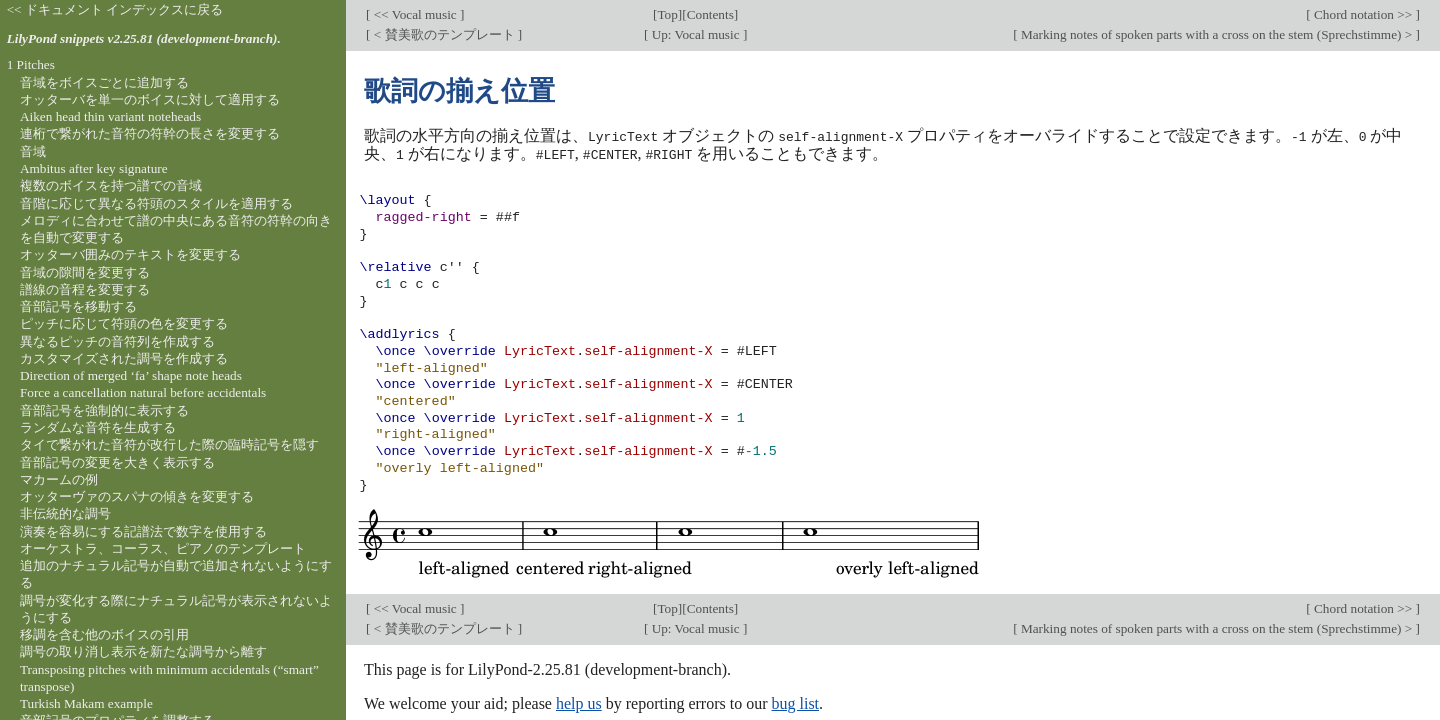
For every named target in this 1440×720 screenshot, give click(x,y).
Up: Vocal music (695, 34)
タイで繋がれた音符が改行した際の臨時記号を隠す (169, 444)
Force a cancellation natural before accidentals (143, 392)
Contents (710, 14)
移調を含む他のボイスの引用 (104, 634)
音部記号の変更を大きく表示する (117, 462)
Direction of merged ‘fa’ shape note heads (131, 375)
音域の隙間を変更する (85, 272)
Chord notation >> (1363, 14)
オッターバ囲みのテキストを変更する (130, 254)
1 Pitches (31, 64)
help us (579, 702)
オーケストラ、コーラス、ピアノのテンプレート (163, 548)
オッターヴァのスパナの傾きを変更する (137, 496)
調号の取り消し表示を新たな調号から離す (143, 651)
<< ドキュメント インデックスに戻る (115, 9)
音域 (33, 151)
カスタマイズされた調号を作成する (124, 358)
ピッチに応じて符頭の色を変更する (124, 323)
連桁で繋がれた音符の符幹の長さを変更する (150, 133)
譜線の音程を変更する (85, 289)
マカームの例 (59, 479)
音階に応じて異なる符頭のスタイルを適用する (156, 203)
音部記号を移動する (78, 306)
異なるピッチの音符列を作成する (117, 341)
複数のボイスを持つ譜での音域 (111, 185)
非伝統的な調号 (65, 513)
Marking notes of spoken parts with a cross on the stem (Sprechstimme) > (1217, 34)
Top (667, 14)
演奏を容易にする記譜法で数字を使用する (143, 531)
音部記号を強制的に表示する (104, 410)
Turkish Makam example (86, 703)
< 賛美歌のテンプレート (443, 34)
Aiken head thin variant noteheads (110, 116)
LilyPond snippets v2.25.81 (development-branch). (144, 38)
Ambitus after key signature (94, 168)
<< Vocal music (415, 14)
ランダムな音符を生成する (98, 427)
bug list (795, 702)
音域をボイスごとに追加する (104, 82)
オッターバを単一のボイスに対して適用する (150, 99)
